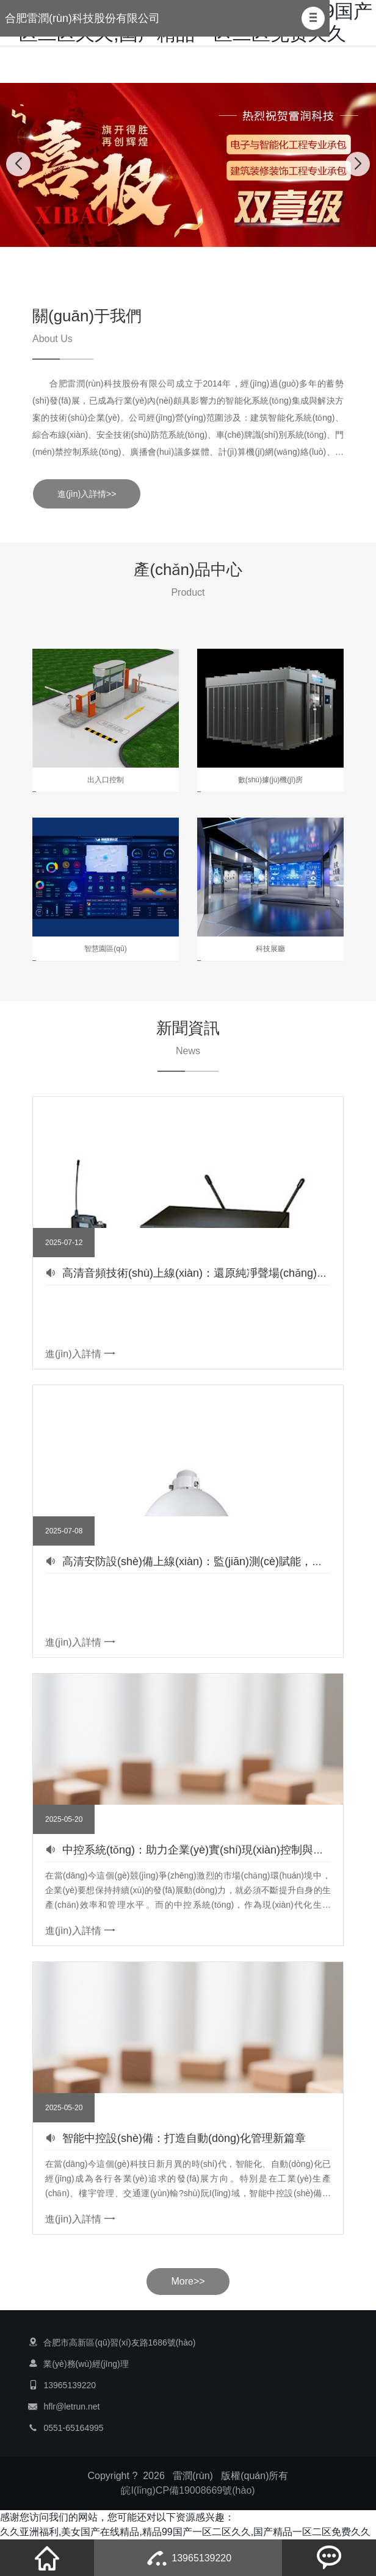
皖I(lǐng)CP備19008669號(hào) (188, 2490)
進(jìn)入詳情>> (86, 494)
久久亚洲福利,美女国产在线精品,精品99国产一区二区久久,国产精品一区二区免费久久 (185, 2532)
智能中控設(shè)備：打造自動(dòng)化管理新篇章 (184, 2138)
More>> (187, 2281)
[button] (313, 18)
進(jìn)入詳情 (80, 1354)
